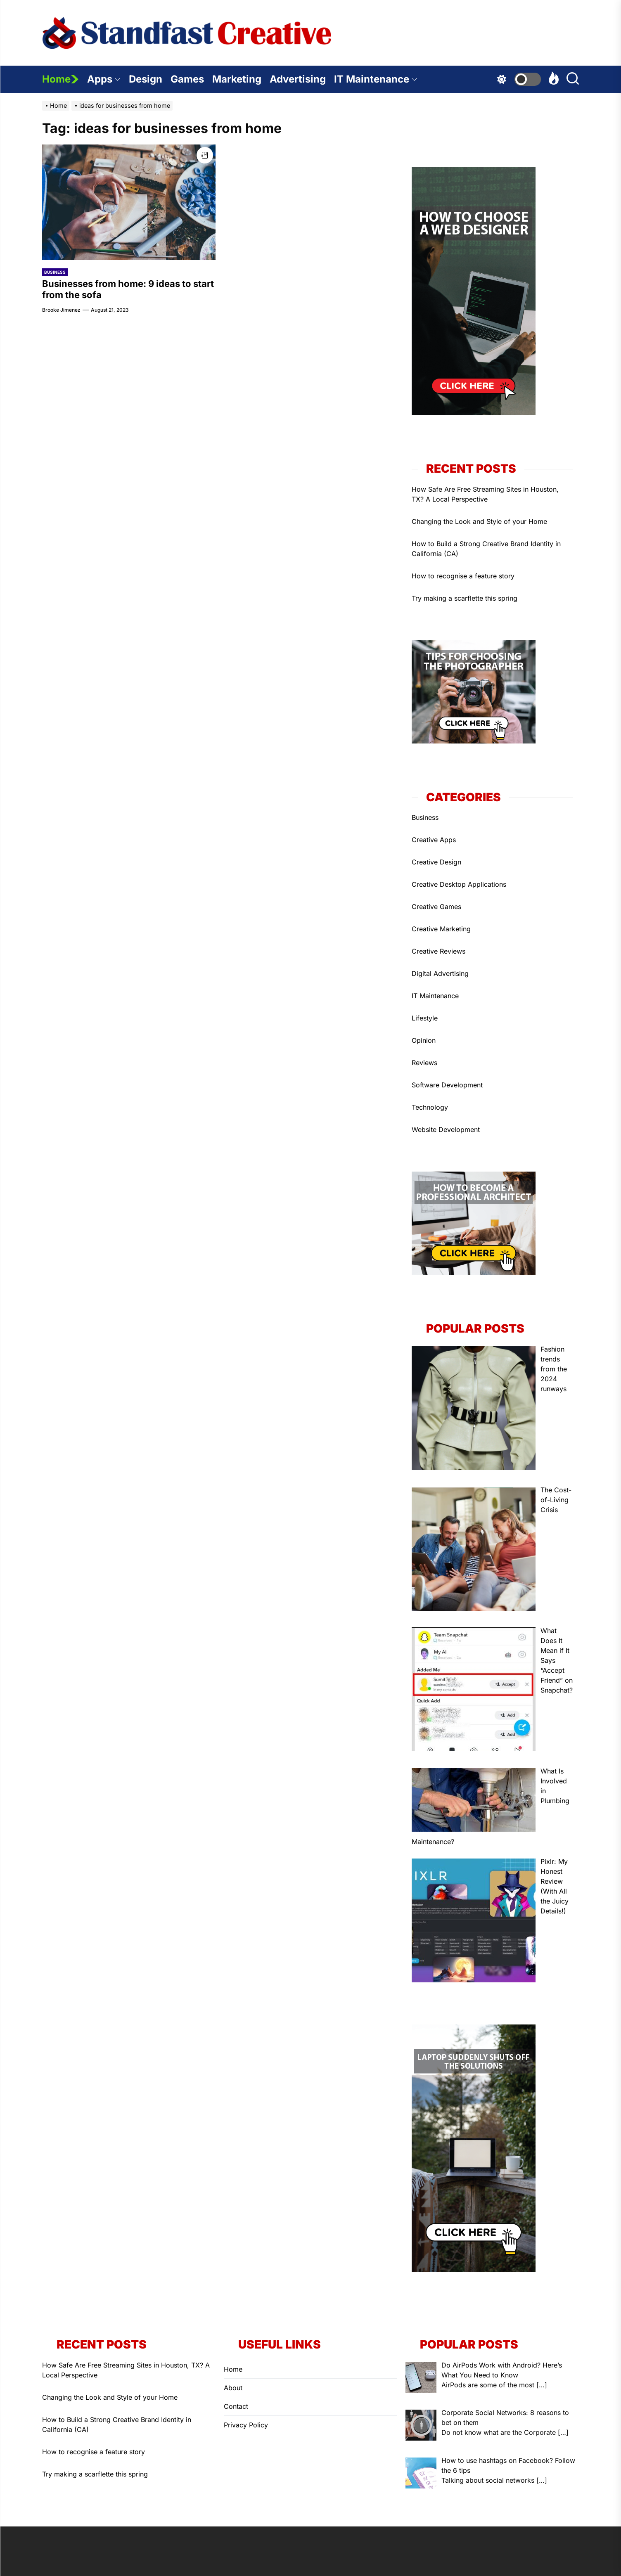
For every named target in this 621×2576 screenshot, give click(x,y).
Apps (104, 79)
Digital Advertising (440, 973)
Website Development (446, 1129)
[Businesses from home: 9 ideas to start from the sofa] (129, 202)
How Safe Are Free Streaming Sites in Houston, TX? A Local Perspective (485, 494)
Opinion (424, 1040)
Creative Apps (434, 840)
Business (55, 272)
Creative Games (436, 906)
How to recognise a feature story (463, 576)
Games (187, 79)
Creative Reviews (438, 951)
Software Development (447, 1085)
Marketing (236, 79)
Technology (430, 1107)
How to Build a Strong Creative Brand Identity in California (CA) (486, 549)
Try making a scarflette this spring (464, 598)
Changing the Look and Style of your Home (479, 521)
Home (60, 79)
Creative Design (436, 862)
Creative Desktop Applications (459, 884)
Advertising (298, 79)
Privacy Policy (246, 2425)
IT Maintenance (375, 79)
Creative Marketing (441, 929)
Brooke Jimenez (61, 310)
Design (145, 79)
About (233, 2388)
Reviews (424, 1062)
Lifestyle (425, 1018)
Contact (236, 2406)
